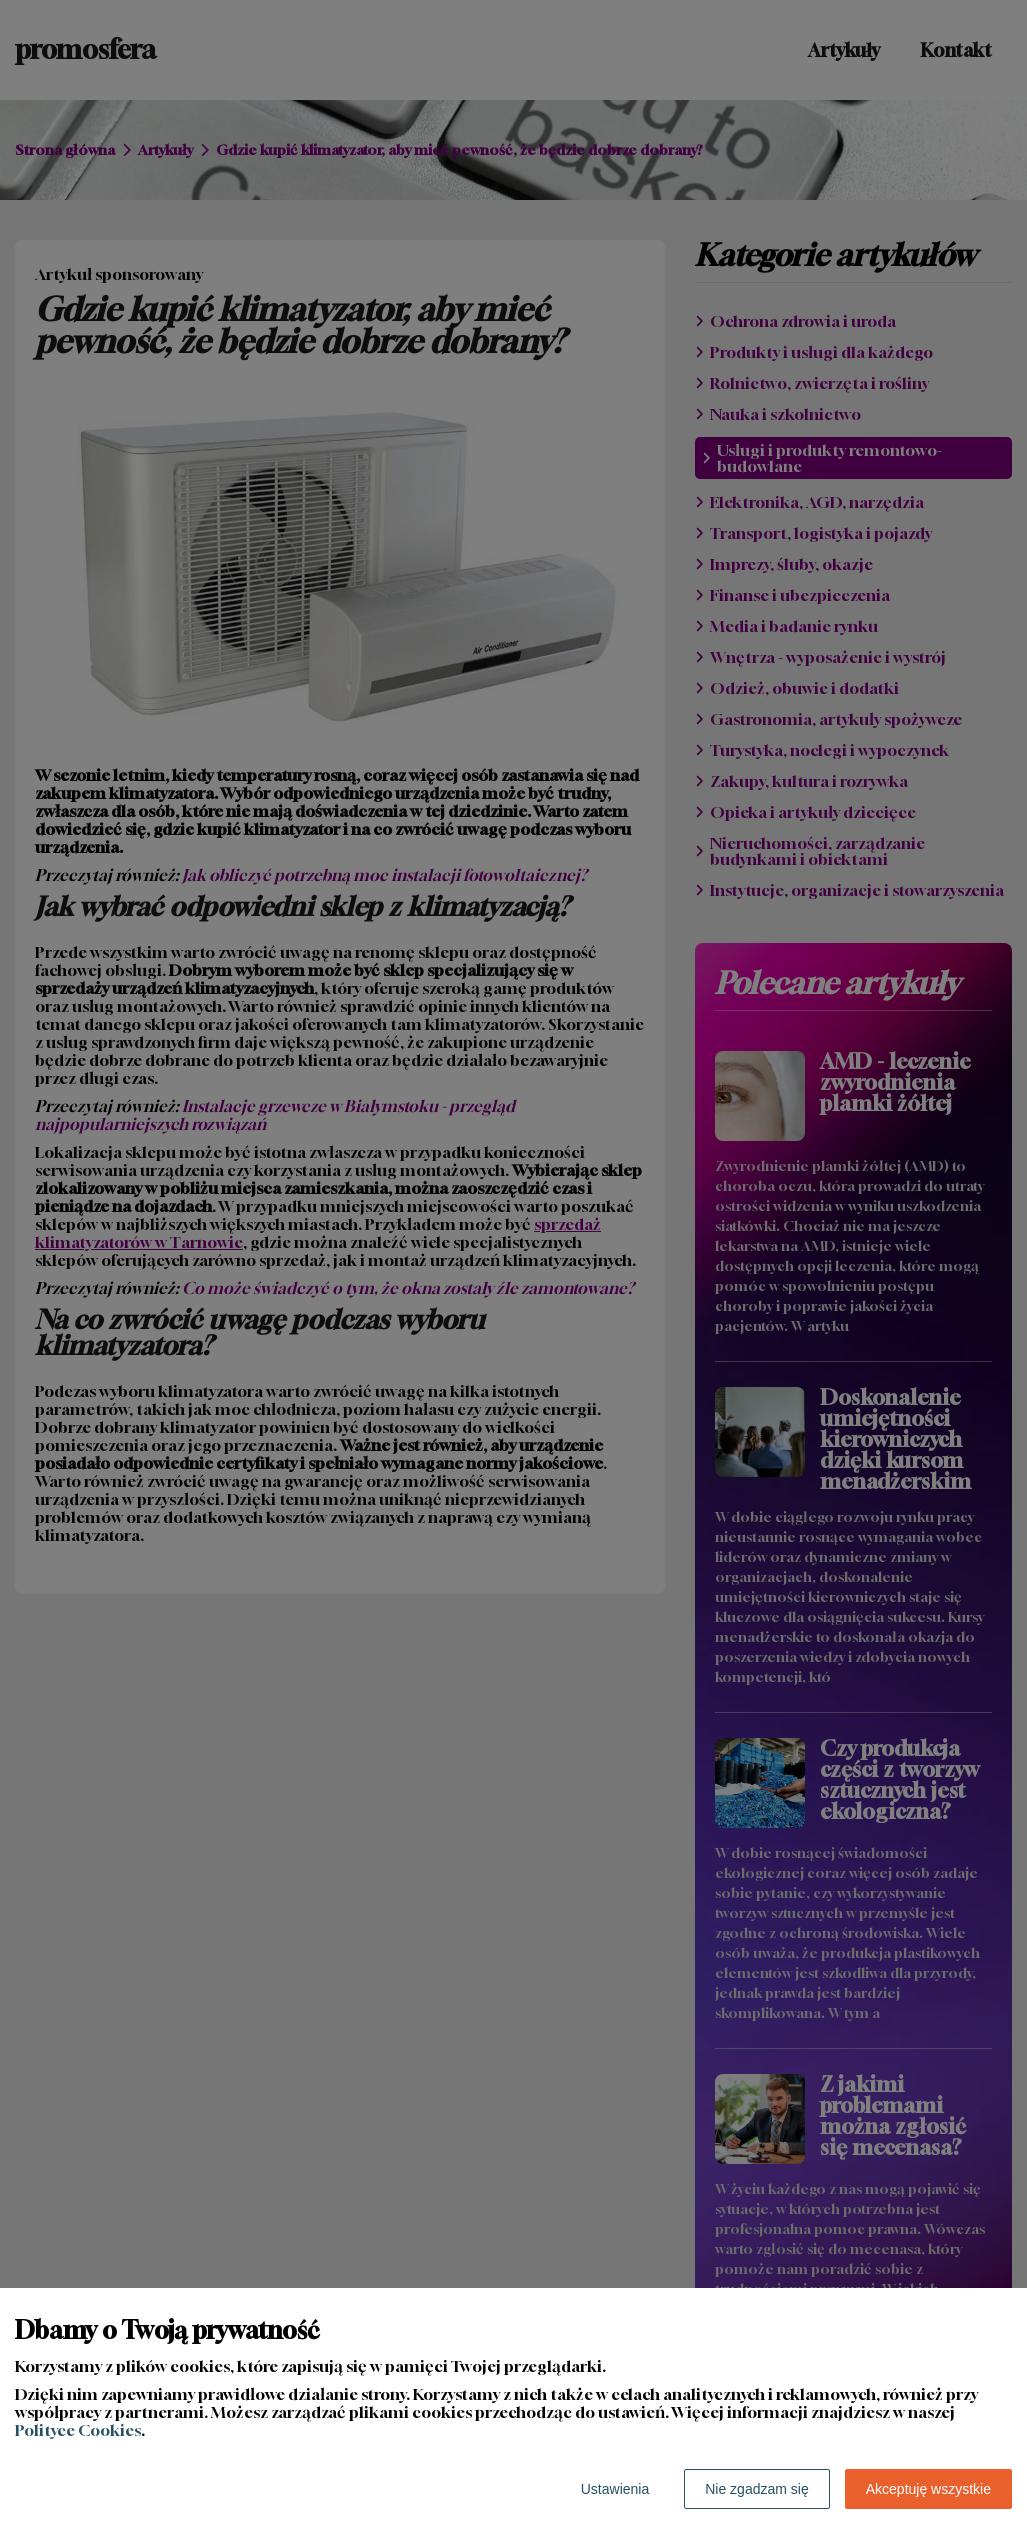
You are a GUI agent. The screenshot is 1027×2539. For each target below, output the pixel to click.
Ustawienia (615, 2489)
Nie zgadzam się (757, 2489)
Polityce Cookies (78, 2430)
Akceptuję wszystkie (928, 2489)
